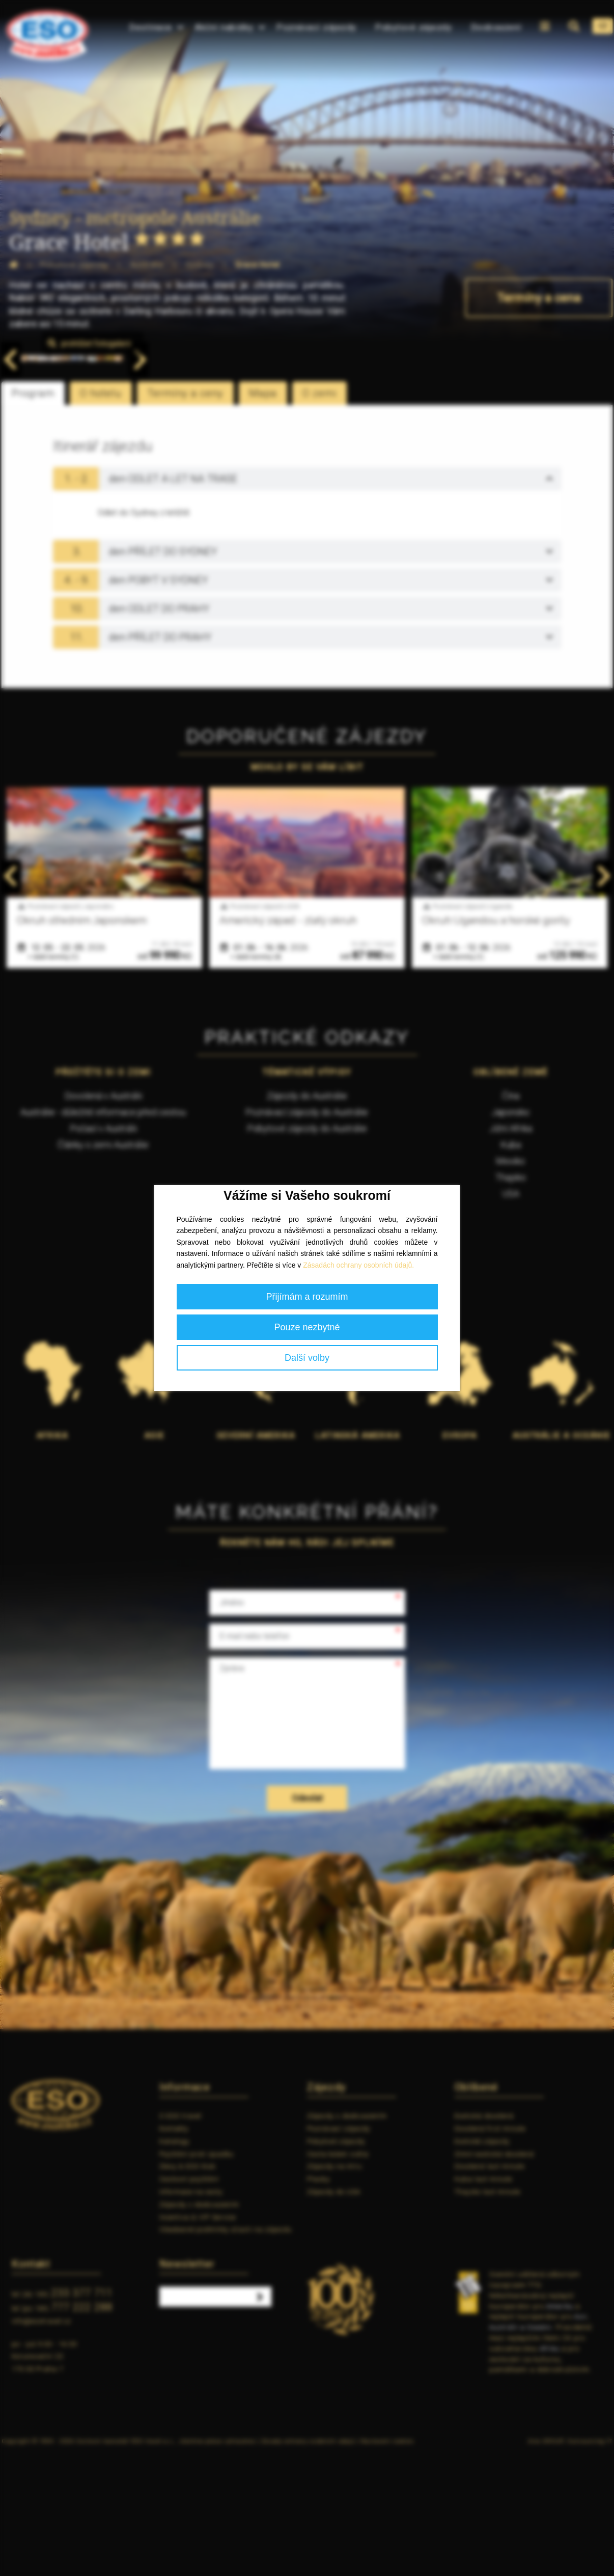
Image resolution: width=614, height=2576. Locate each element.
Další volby (307, 1358)
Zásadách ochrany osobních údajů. (358, 1265)
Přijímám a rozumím (307, 1297)
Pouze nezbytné (307, 1327)
